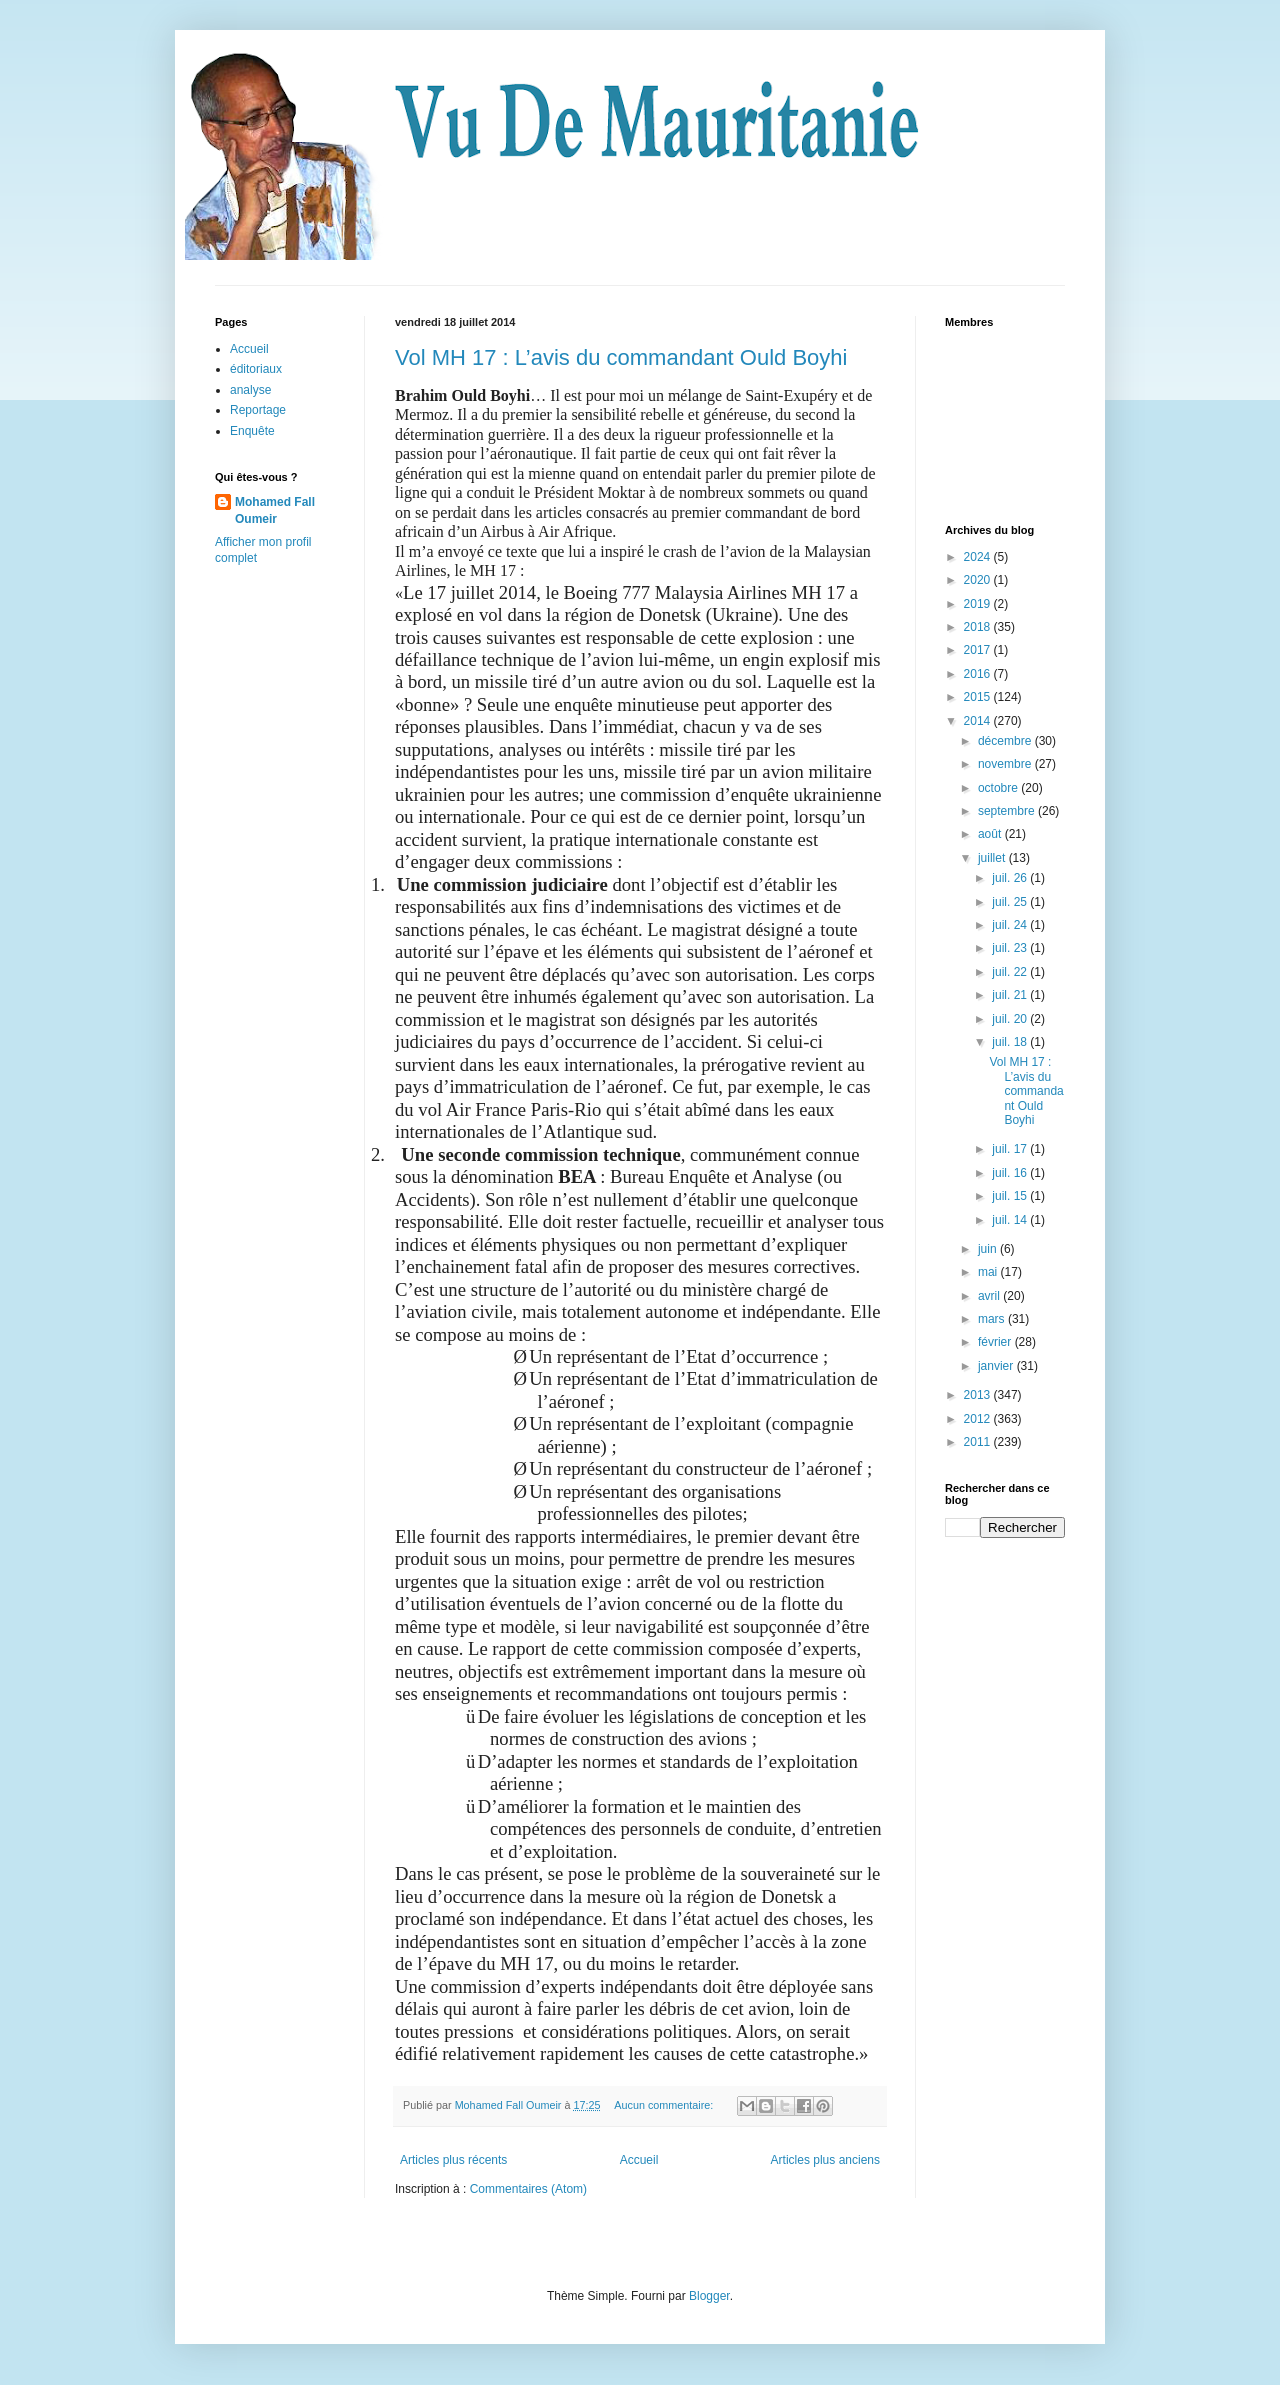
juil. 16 (1011, 1173)
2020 (979, 580)
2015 (979, 697)
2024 (979, 557)
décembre (1006, 741)
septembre (1008, 811)
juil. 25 (1011, 902)
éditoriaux (256, 369)
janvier (997, 1366)
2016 (979, 674)
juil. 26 (1011, 878)
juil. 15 (1011, 1196)
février (996, 1342)
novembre (1006, 764)
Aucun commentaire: (665, 2105)
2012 (979, 1419)
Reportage (258, 410)
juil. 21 (1011, 995)
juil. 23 (1011, 948)
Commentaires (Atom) (528, 2189)
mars (993, 1319)
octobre (999, 788)
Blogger (709, 2296)
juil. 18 (1011, 1042)
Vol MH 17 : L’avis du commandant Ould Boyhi (621, 357)
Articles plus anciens (825, 2160)
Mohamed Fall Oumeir (275, 510)
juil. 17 (1011, 1149)
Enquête (252, 431)
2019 (979, 604)
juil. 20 (1011, 1019)
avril (990, 1296)
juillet (993, 858)
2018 (979, 627)
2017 (979, 650)
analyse (250, 390)
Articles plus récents (453, 2160)
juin (989, 1249)
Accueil (639, 2160)
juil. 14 (1011, 1220)
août (991, 834)
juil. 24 (1011, 925)
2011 (979, 1442)
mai (989, 1272)
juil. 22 (1011, 972)
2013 (979, 1395)
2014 (979, 721)
